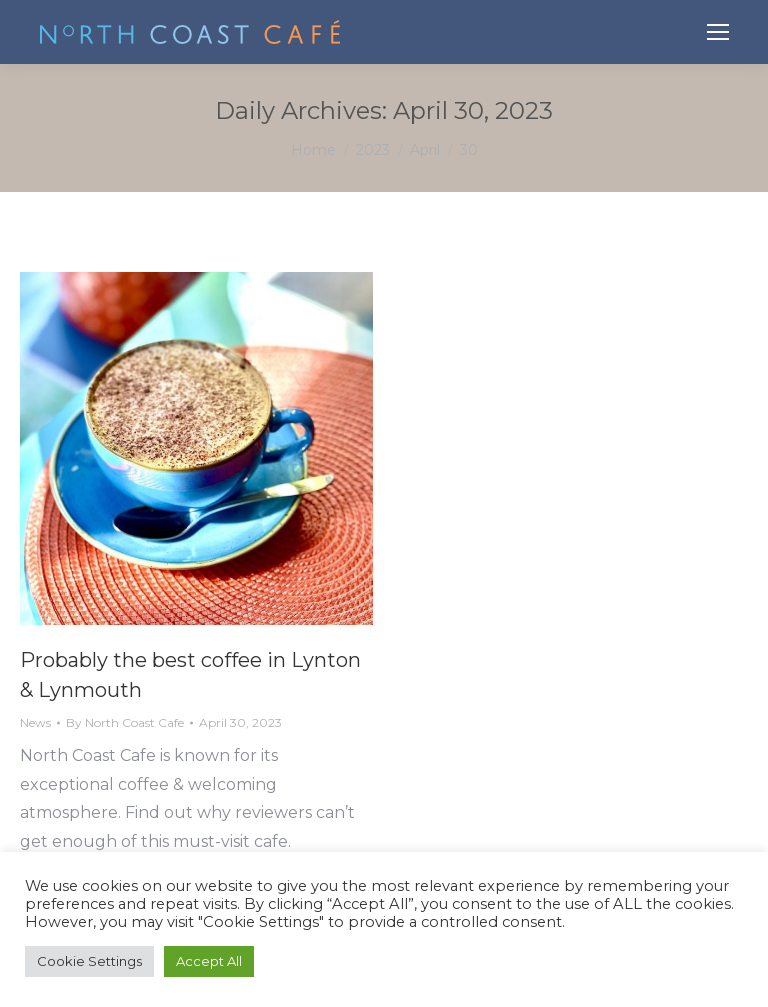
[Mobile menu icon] (718, 32)
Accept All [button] (209, 961)
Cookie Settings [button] (89, 961)
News (35, 722)
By (125, 722)
